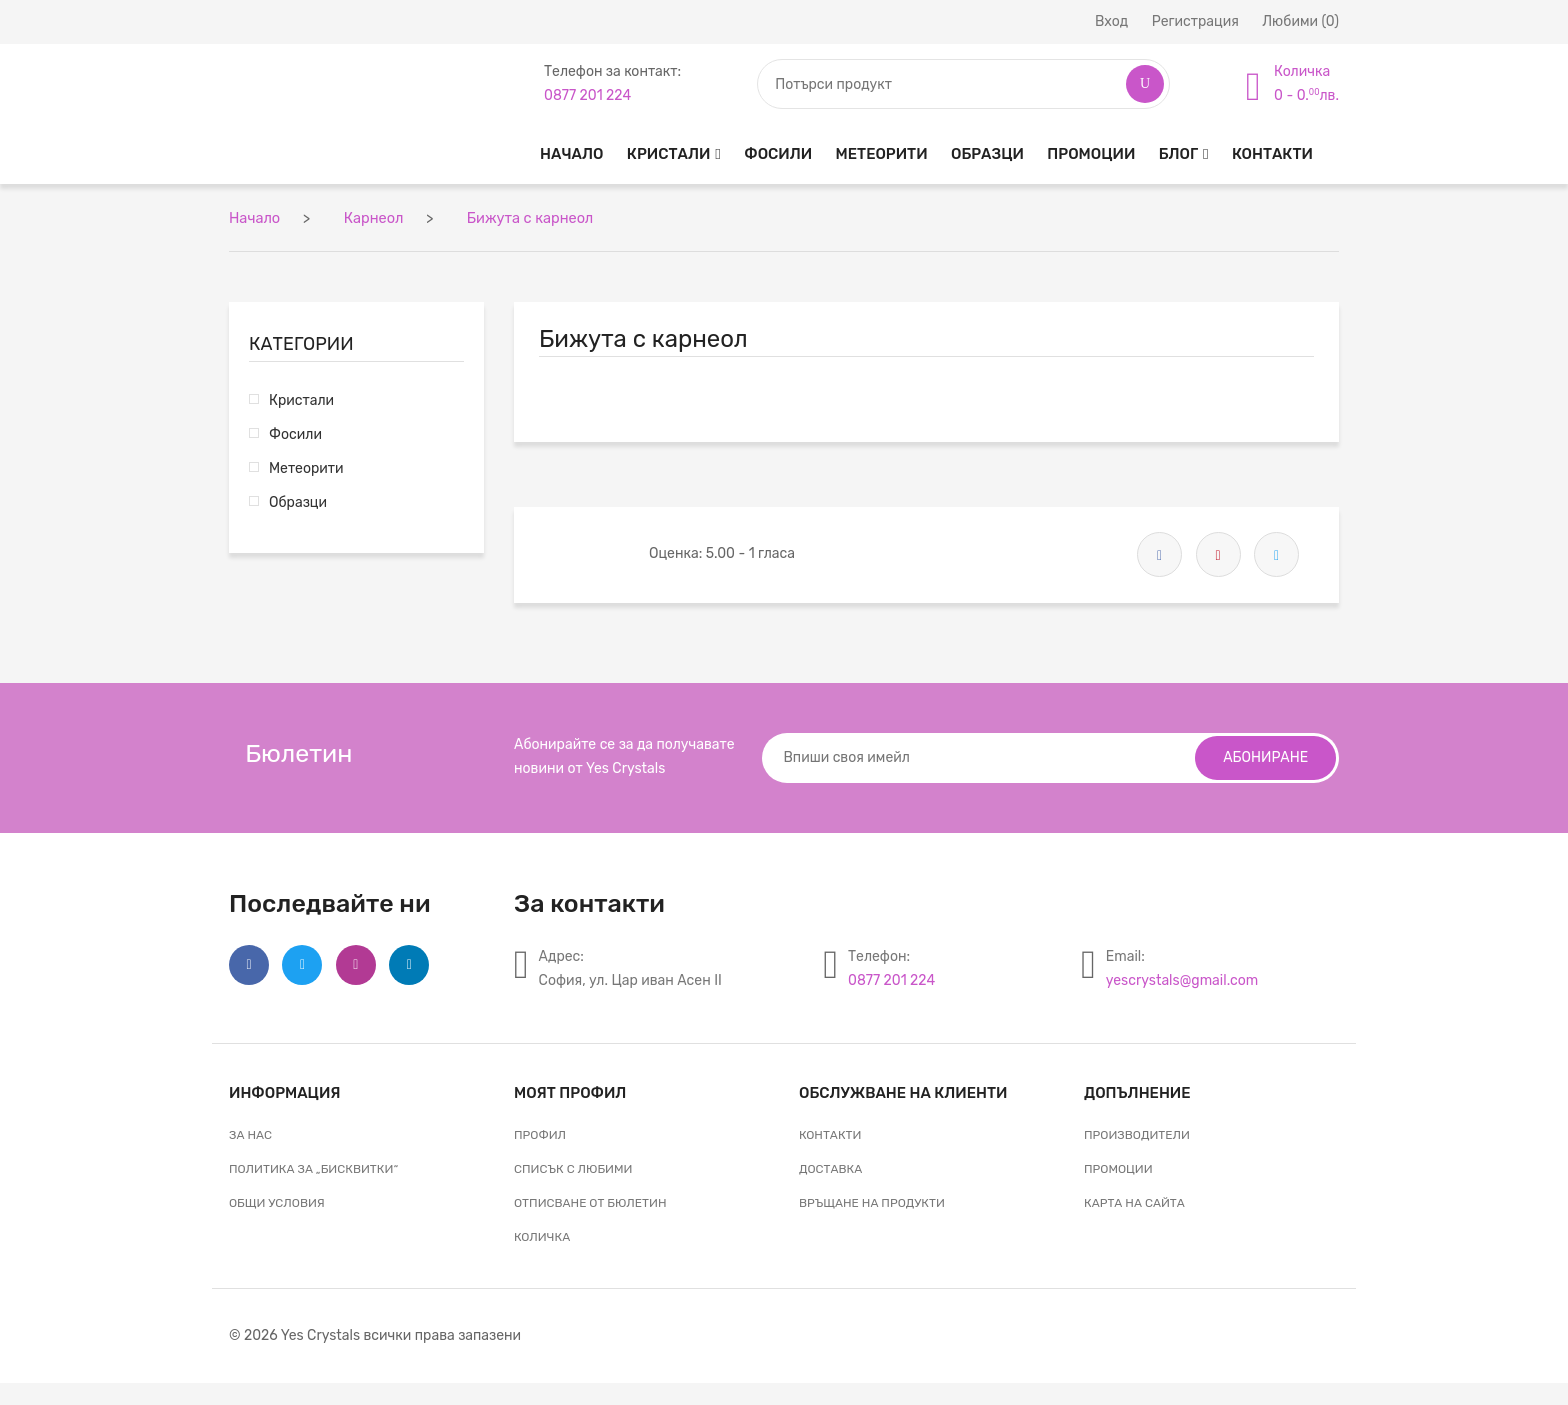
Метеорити (882, 154)
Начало (571, 154)
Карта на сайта (1134, 1201)
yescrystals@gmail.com (1182, 978)
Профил (540, 1133)
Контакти (1272, 154)
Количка (542, 1235)
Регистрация (1195, 21)
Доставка (830, 1167)
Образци (987, 154)
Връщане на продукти (872, 1201)
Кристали (668, 154)
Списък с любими (573, 1167)
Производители (1137, 1133)
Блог (1178, 154)
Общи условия (277, 1201)
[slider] (594, 549)
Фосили (778, 154)
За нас (250, 1133)
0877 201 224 (891, 978)
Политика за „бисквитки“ (313, 1167)
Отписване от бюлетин (590, 1201)
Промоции (1091, 154)
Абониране (1263, 755)
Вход (1111, 21)
